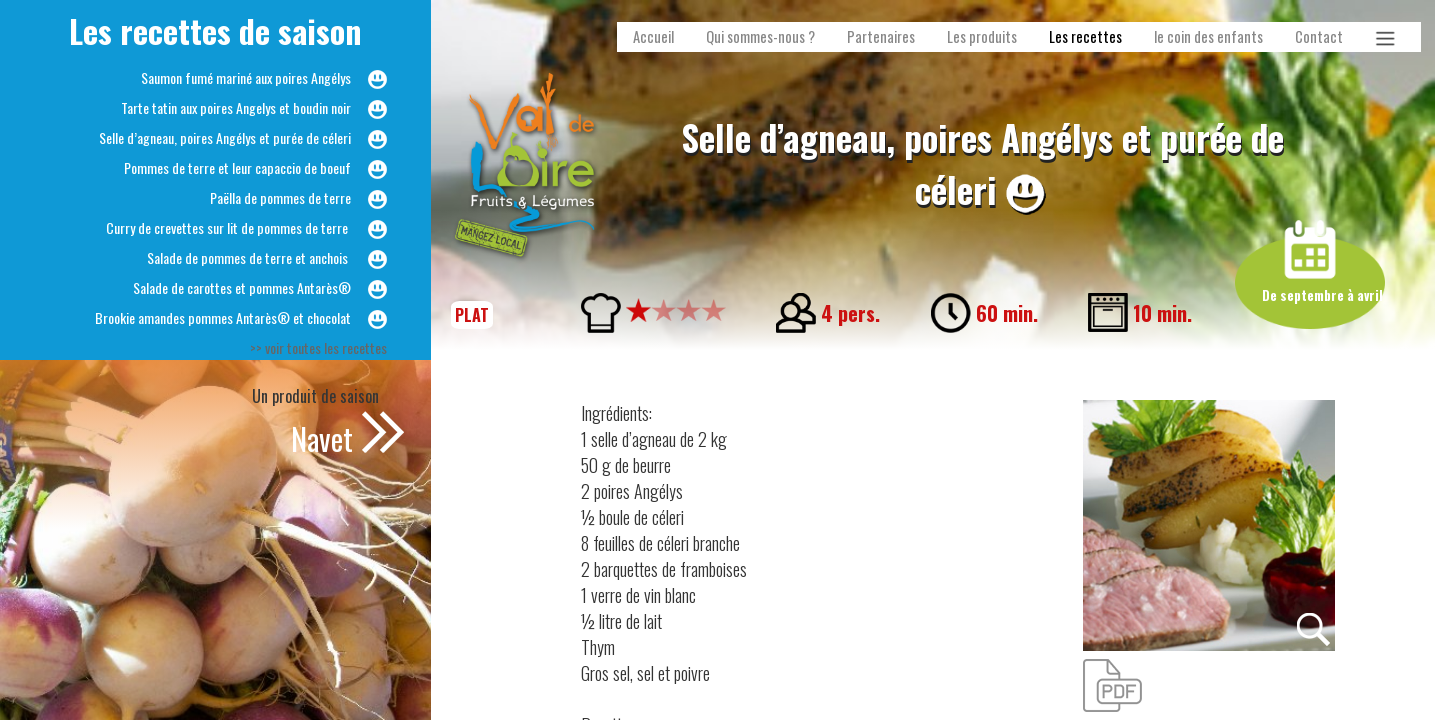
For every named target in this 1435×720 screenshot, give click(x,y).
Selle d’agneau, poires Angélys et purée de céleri (225, 137)
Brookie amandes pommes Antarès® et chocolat (223, 317)
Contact (1319, 36)
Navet (322, 438)
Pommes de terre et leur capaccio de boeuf (237, 167)
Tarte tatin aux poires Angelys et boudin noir (236, 107)
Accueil (653, 36)
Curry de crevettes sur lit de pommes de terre (228, 227)
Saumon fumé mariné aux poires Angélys (246, 77)
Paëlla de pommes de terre (280, 197)
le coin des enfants (1208, 36)
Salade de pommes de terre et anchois (249, 257)
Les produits (982, 36)
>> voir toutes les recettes (318, 347)
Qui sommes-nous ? (760, 36)
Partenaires (881, 36)
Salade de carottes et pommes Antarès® (242, 287)
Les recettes (1085, 36)
